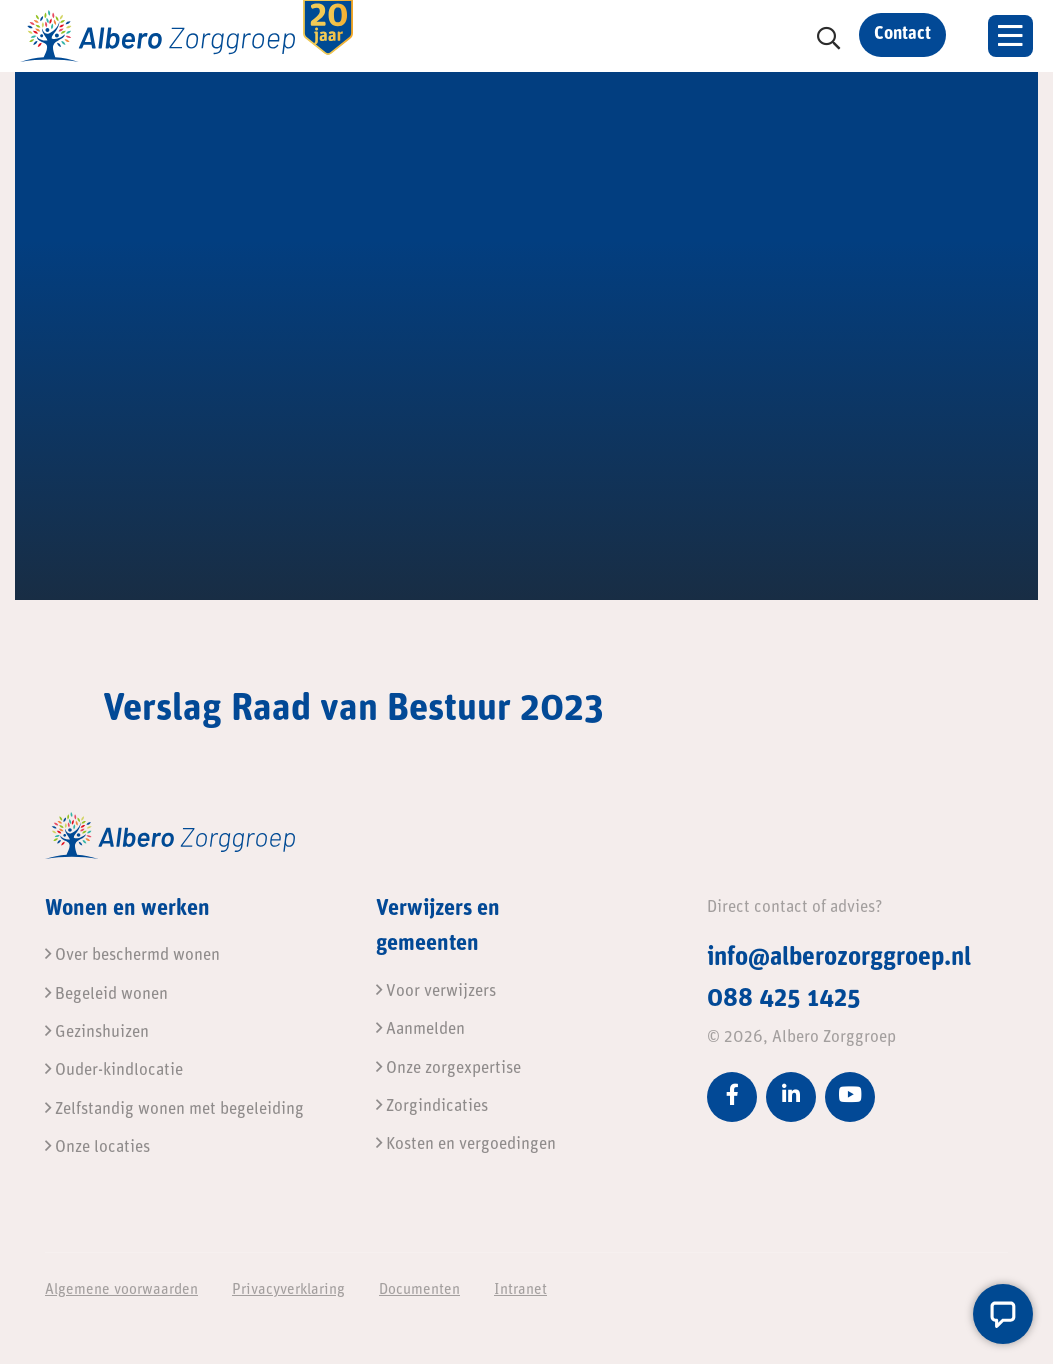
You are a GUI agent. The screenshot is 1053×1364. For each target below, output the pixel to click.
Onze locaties (97, 1147)
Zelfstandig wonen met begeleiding (174, 1109)
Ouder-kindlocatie (114, 1070)
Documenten (419, 1290)
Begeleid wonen (106, 994)
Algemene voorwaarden (121, 1290)
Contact (902, 34)
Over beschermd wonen (132, 955)
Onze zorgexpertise (448, 1068)
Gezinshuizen (97, 1032)
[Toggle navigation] (1010, 36)
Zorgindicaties (432, 1106)
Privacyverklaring (288, 1290)
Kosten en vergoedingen (466, 1144)
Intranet (520, 1290)
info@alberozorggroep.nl (839, 958)
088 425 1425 (784, 999)
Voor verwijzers (436, 991)
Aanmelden (420, 1029)
